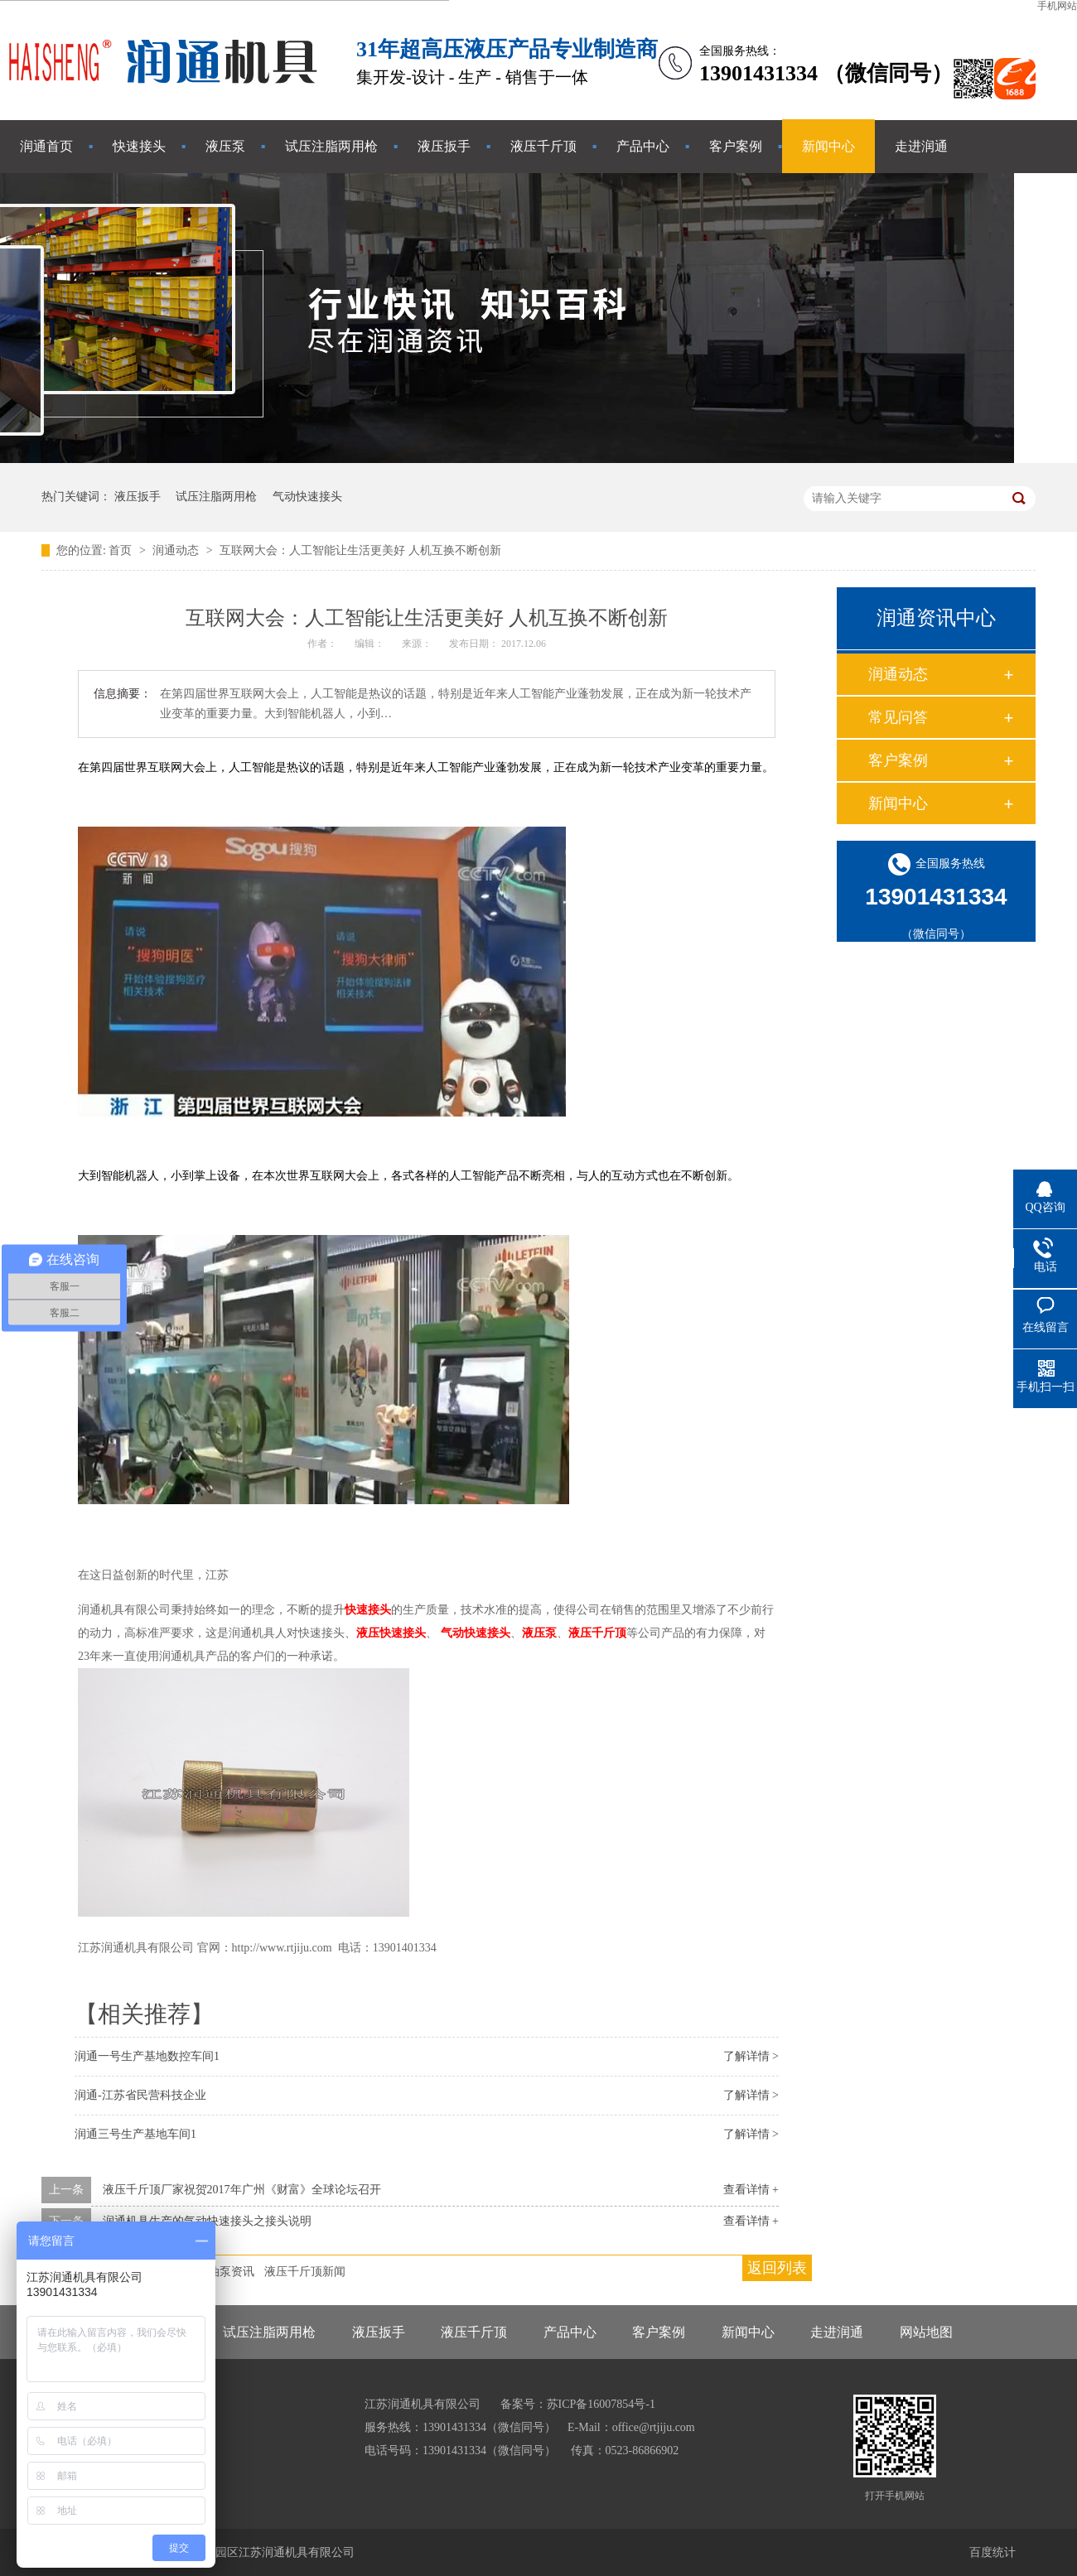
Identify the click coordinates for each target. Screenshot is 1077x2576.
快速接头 (139, 146)
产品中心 (642, 146)
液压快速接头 (391, 1633)
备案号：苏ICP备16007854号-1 (577, 2404)
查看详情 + (751, 2189)
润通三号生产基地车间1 (135, 2134)
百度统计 (992, 2552)
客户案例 (735, 146)
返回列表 (777, 2268)
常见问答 (898, 717)
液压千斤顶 (543, 146)
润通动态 (177, 550)
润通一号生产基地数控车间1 (147, 2056)
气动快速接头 (307, 496)
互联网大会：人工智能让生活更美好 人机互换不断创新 (360, 550)
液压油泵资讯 (219, 2271)
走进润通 (921, 146)
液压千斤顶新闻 (304, 2271)
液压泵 (225, 146)
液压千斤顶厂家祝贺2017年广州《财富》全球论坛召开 (242, 2189)
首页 (122, 550)
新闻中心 (828, 146)
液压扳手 (444, 146)
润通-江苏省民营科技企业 (140, 2095)
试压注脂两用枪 (331, 146)
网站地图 (926, 2332)
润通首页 (46, 146)
